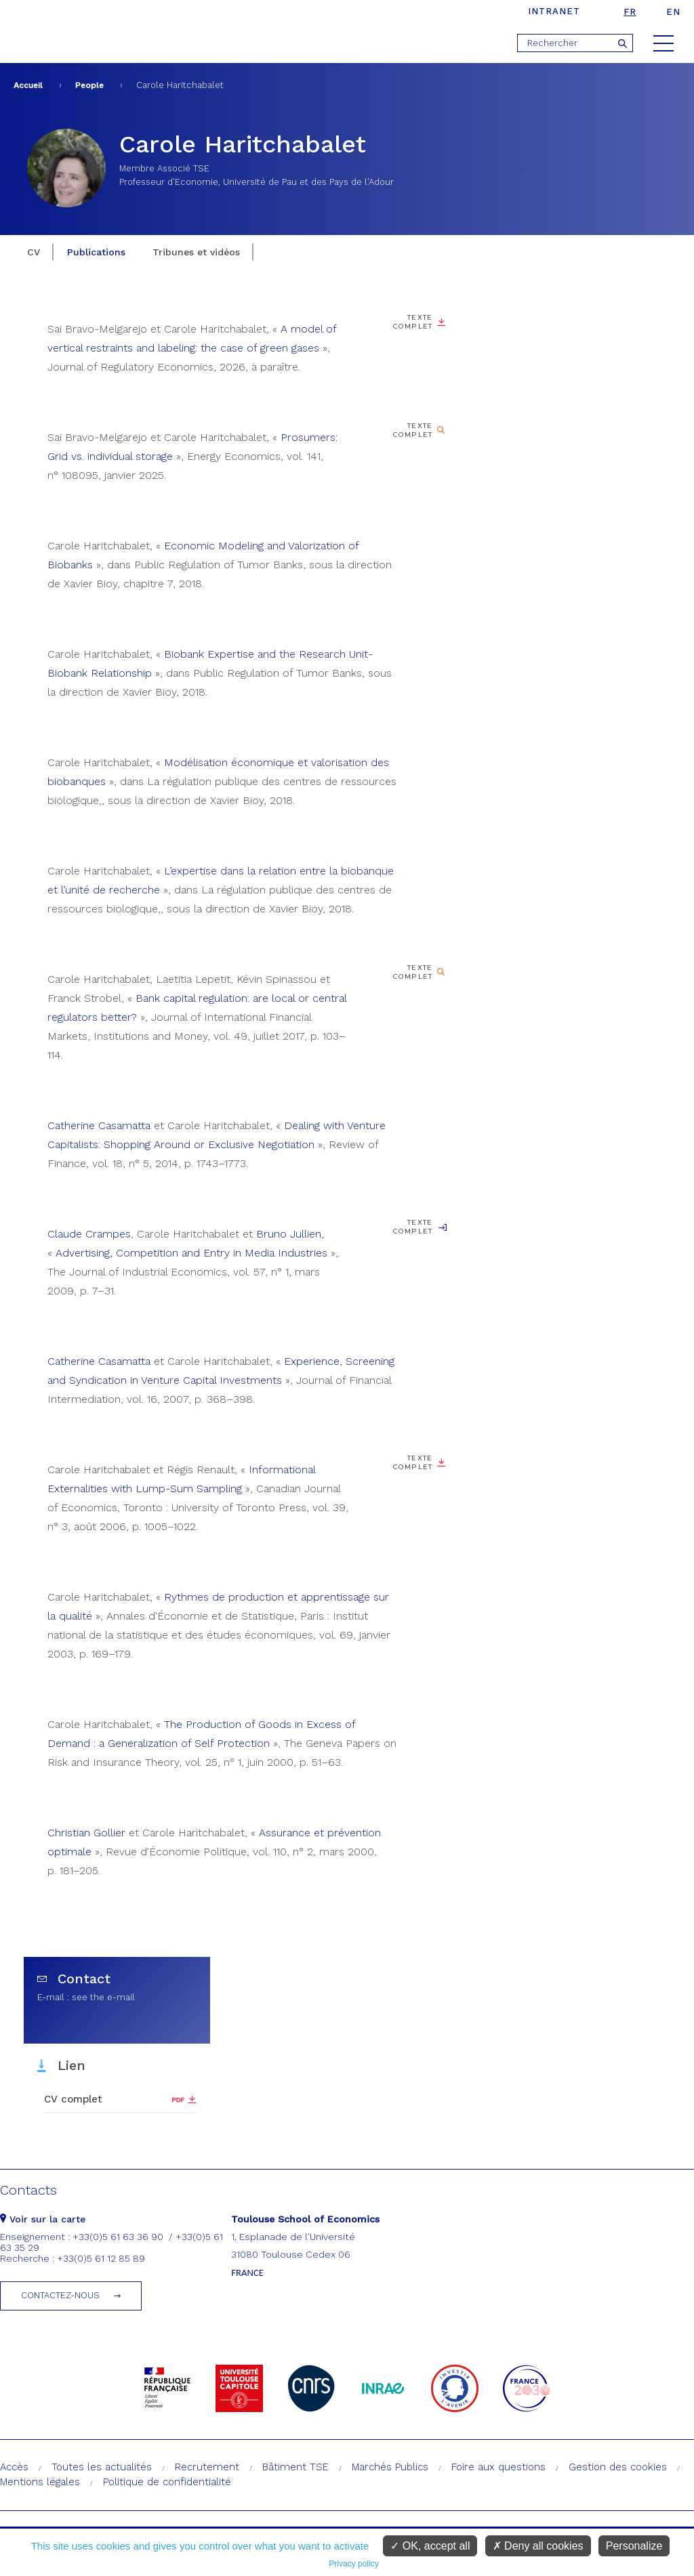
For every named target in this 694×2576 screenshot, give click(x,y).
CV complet (73, 2099)
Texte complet (413, 322)
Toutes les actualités (102, 2467)
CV (33, 252)
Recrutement (207, 2467)
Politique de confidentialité (167, 2482)
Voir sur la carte (42, 2219)
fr (630, 12)
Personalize (634, 2546)
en (673, 12)
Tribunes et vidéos (196, 252)
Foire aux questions (498, 2467)
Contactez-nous (60, 2295)
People (89, 85)
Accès (14, 2467)
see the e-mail (103, 1997)
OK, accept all (430, 2546)
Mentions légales (40, 2482)
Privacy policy (353, 2564)
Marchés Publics (390, 2467)
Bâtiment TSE (295, 2467)
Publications (96, 252)
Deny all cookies (538, 2546)
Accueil (28, 85)
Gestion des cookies (618, 2467)
